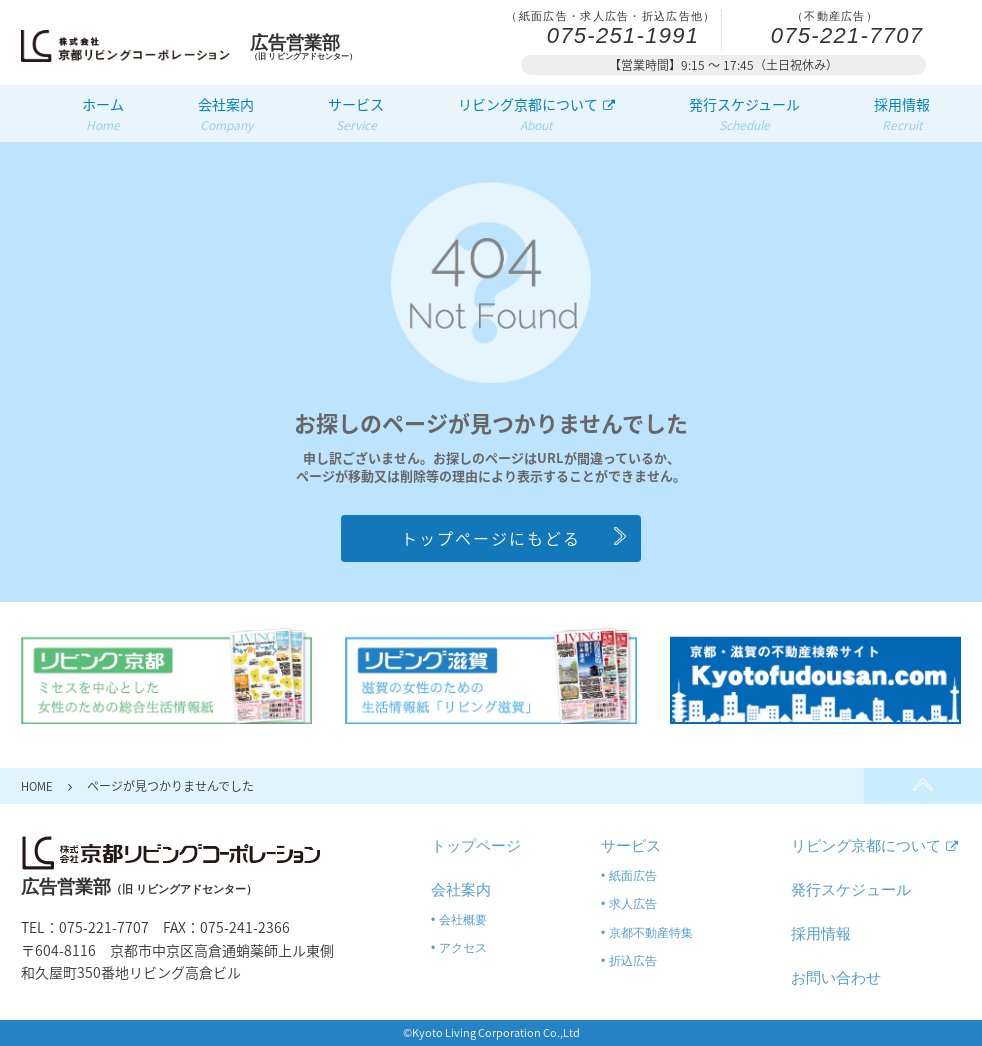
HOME (38, 786)
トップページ (476, 845)
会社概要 (463, 920)
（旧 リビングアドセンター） (313, 47)
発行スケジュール (744, 114)
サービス (356, 114)
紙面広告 (633, 876)
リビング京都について (536, 114)
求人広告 (633, 904)
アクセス (463, 948)
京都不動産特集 (651, 933)
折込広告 (633, 961)
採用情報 (902, 114)
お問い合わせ (836, 977)
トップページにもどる (491, 538)
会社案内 (226, 114)
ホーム (103, 114)
